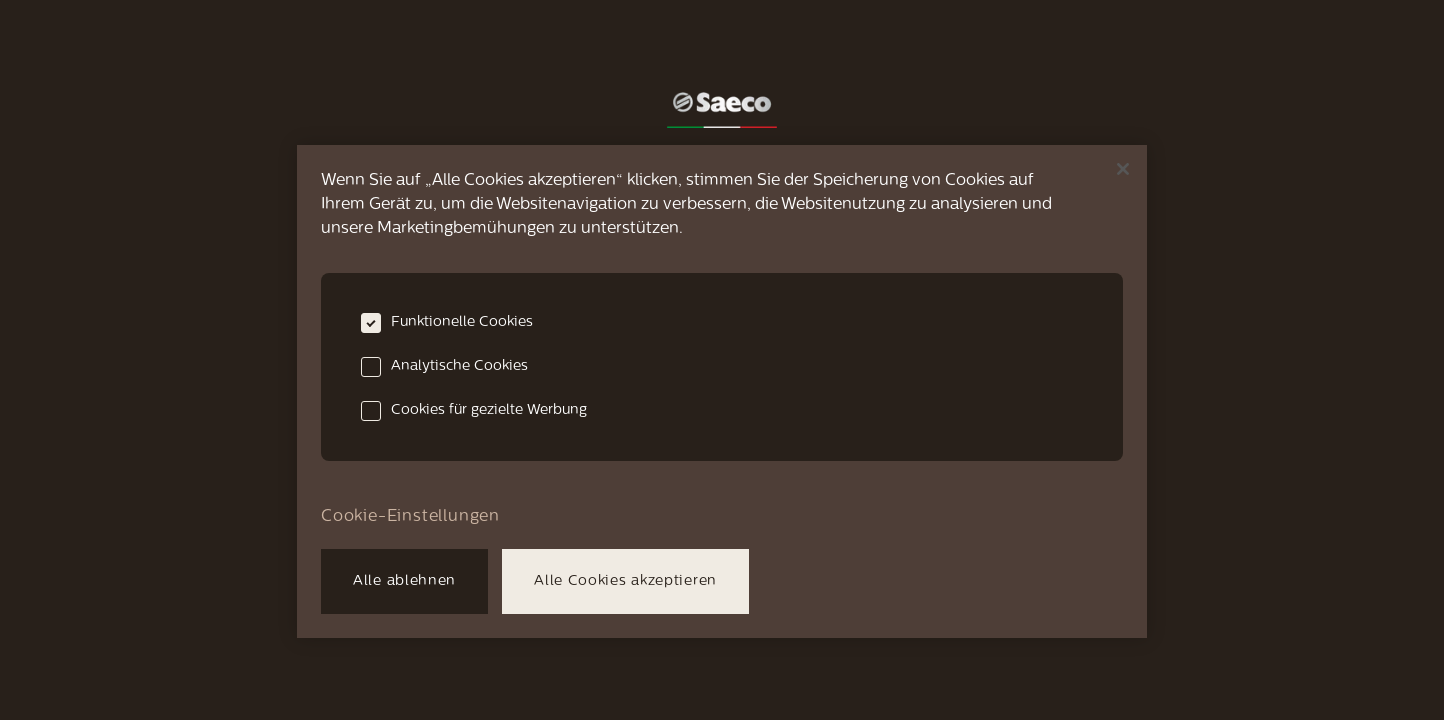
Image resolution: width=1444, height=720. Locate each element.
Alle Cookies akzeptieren (625, 581)
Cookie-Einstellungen (410, 517)
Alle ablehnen (404, 581)
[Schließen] (1123, 169)
